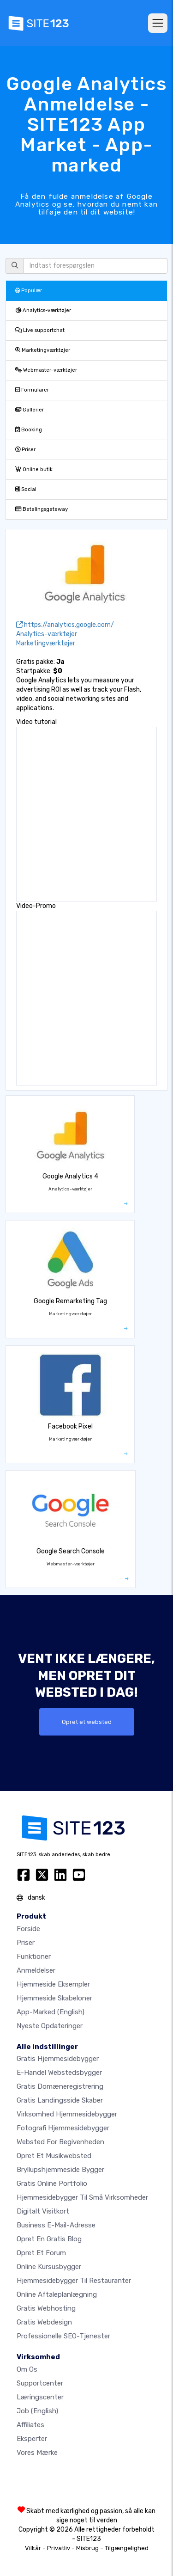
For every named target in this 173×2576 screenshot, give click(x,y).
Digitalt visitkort (43, 2211)
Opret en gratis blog (49, 2239)
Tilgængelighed (127, 2548)
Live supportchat (40, 330)
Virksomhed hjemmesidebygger (67, 2114)
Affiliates (30, 2425)
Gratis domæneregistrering (60, 2086)
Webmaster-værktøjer (46, 370)
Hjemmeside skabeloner (54, 1998)
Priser (25, 450)
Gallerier (29, 410)
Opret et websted (87, 1721)
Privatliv (58, 2548)
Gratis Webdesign (44, 2322)
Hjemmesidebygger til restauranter (74, 2280)
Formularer (32, 390)
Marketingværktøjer (42, 350)
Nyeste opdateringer (50, 2026)
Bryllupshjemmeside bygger (60, 2169)
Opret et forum (41, 2253)
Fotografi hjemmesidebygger (63, 2128)
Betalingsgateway (41, 509)
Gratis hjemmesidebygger (58, 2059)
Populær (28, 291)
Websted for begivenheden (60, 2142)
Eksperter (32, 2439)
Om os (27, 2369)
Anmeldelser (36, 1970)
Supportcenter (40, 2383)
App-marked (50, 2012)
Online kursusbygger (49, 2267)
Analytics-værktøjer (43, 310)
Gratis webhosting (46, 2308)
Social (25, 489)
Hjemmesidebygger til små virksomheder (82, 2197)
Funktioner (34, 1956)
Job (37, 2411)
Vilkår (33, 2548)
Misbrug (87, 2548)
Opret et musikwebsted (54, 2156)
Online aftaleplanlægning (57, 2294)
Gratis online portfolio (52, 2183)
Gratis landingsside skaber (60, 2100)
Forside (28, 1929)
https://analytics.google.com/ (65, 625)
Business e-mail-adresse (56, 2225)
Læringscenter (40, 2397)
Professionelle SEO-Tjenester (63, 2336)
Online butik (34, 469)
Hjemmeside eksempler (53, 1984)
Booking (28, 430)
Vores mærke (37, 2452)
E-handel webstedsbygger (59, 2072)
